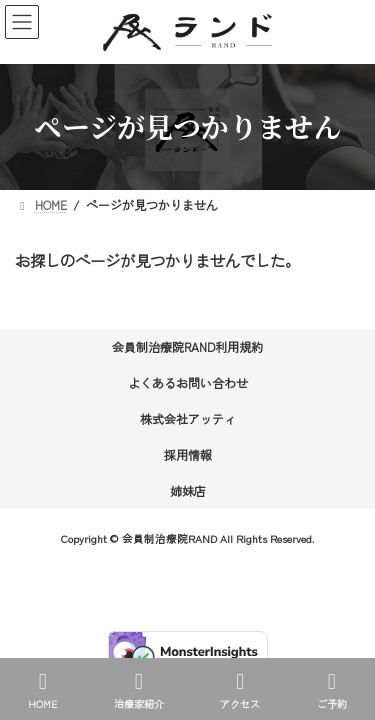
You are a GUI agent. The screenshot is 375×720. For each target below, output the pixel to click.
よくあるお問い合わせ (188, 382)
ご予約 (332, 690)
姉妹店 (188, 490)
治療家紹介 (139, 690)
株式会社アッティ (188, 418)
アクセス (240, 690)
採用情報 (188, 454)
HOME (42, 690)
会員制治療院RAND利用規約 (187, 346)
